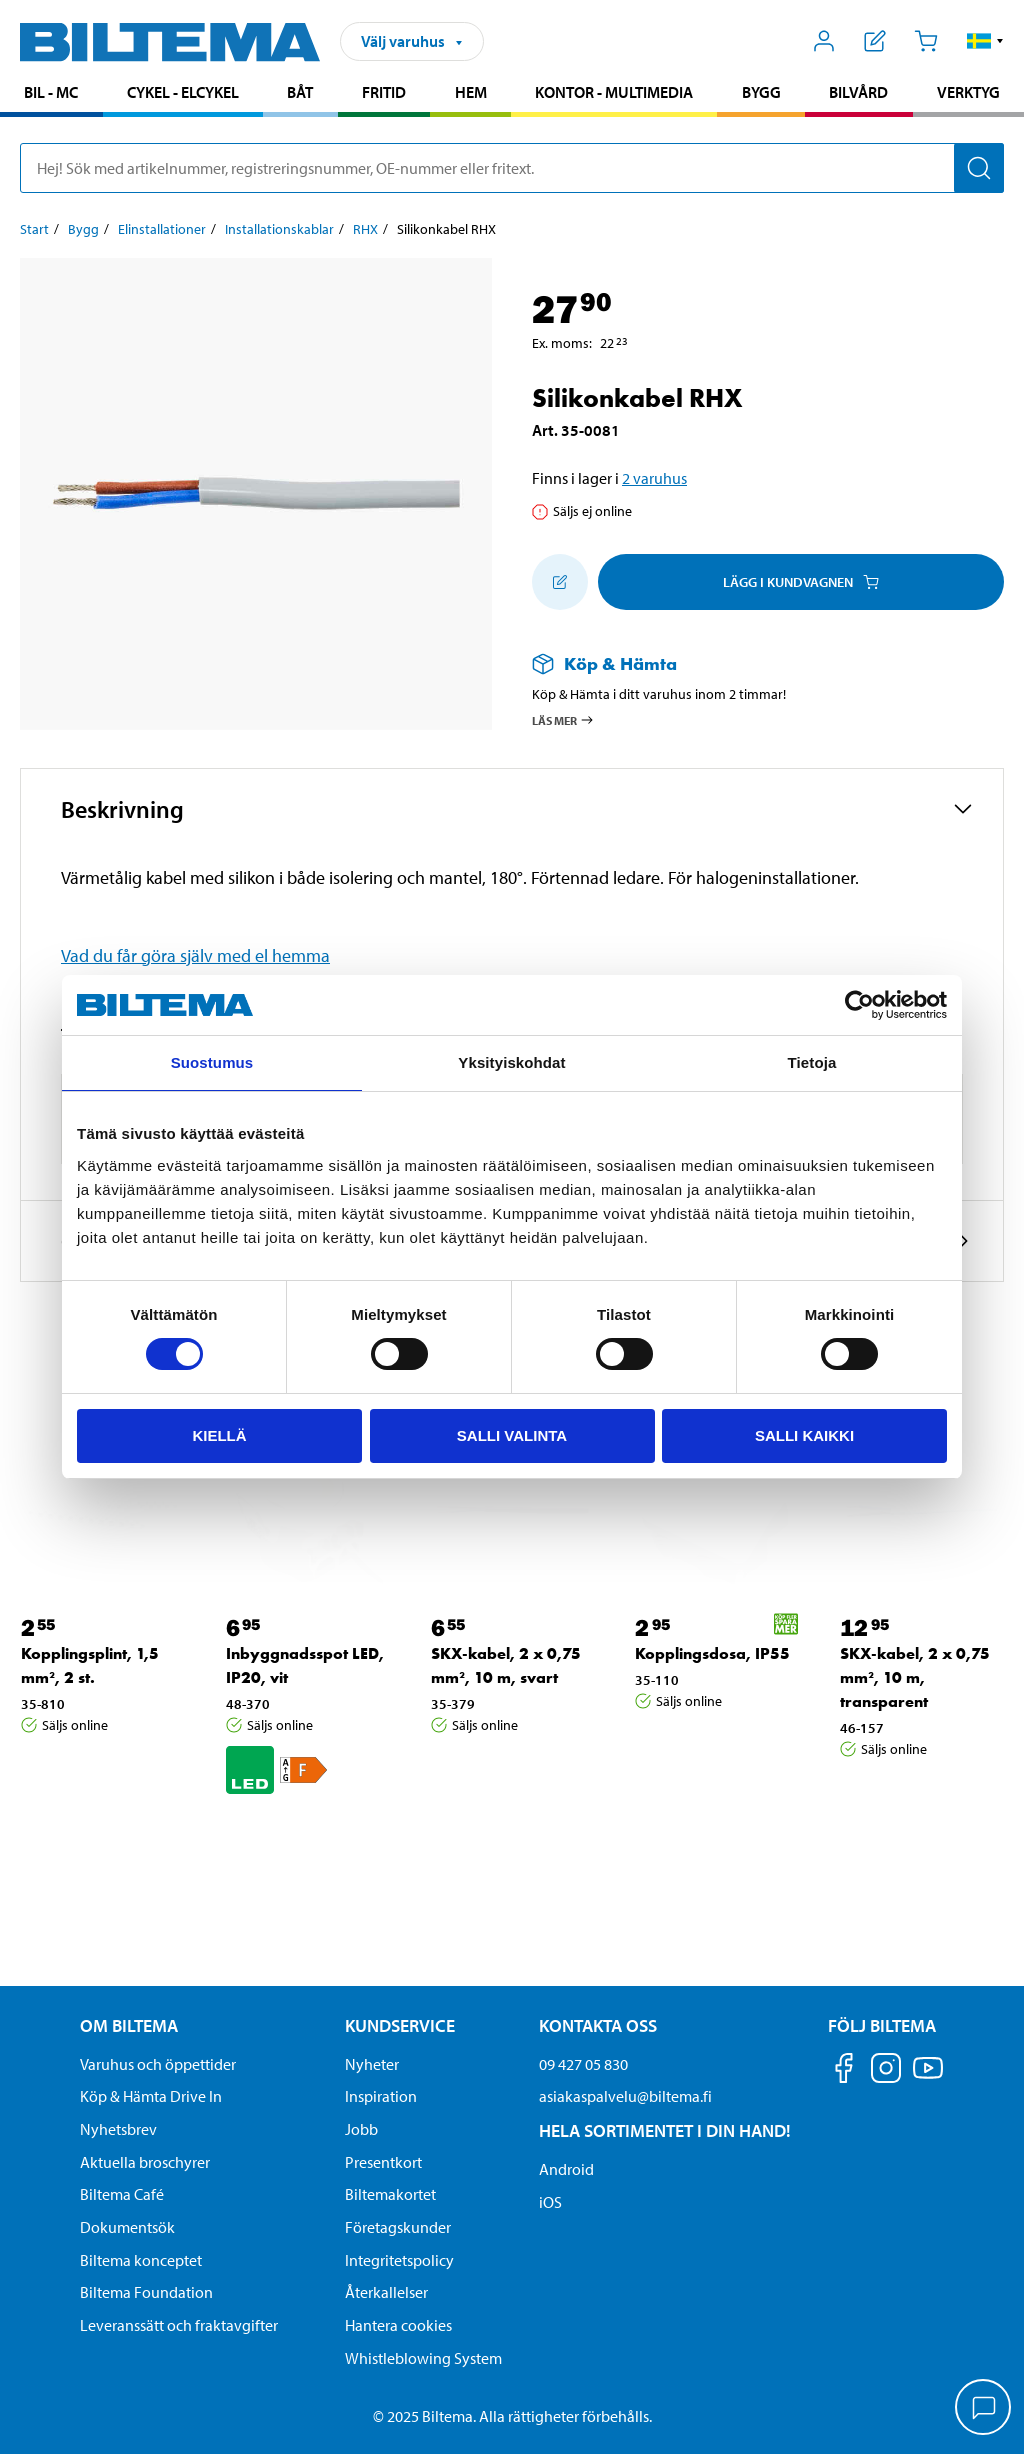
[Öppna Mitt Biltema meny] (824, 41)
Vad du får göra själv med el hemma (195, 955)
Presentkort (383, 2162)
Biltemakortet (390, 2194)
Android (566, 2169)
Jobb (361, 2129)
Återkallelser (386, 2292)
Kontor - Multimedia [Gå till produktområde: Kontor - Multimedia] (614, 92)
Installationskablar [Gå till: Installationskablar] (279, 229)
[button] (985, 41)
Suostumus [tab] (212, 1062)
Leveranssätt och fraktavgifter (179, 2325)
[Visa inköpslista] (875, 41)
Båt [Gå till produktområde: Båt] (300, 92)
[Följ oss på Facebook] (844, 2071)
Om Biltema (129, 2025)
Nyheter (372, 2064)
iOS (550, 2202)
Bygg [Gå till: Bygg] (83, 229)
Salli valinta (512, 1435)
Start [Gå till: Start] (34, 229)
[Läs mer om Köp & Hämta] (748, 663)
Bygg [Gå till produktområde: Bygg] (761, 92)
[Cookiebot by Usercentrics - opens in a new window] (859, 1005)
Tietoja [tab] (812, 1062)
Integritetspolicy (399, 2260)
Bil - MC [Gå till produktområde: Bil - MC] (51, 92)
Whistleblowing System (423, 2358)
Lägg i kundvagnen (801, 582)
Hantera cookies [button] (398, 2325)
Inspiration (381, 2096)
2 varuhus (654, 478)
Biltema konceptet (141, 2260)
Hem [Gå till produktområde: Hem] (471, 92)
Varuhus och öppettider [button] (158, 2064)
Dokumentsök (127, 2227)
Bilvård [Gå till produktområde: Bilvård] (858, 92)
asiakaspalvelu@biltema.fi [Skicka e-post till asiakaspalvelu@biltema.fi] (625, 2096)
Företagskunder (398, 2227)
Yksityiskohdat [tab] (511, 1062)
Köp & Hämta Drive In (151, 2096)
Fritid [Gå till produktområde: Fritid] (384, 92)
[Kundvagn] (925, 41)
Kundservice (400, 2025)
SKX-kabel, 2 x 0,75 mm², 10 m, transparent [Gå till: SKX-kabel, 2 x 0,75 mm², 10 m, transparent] (915, 1677)
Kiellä (219, 1435)
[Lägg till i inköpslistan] (560, 582)
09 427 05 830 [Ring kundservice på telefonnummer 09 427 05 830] (583, 2064)
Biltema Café (122, 2194)
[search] (512, 168)
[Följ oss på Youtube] (928, 2077)
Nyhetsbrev (118, 2129)
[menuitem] (51, 94)
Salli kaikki (804, 1435)
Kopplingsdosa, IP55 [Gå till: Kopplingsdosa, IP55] (712, 1653)
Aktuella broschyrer (145, 2162)
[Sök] (979, 168)
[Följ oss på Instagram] (886, 2071)
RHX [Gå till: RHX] (365, 229)
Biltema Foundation (146, 2292)
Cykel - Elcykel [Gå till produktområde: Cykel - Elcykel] (183, 92)
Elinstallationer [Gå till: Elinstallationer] (162, 229)
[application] (984, 2409)
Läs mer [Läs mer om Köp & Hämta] (563, 720)
